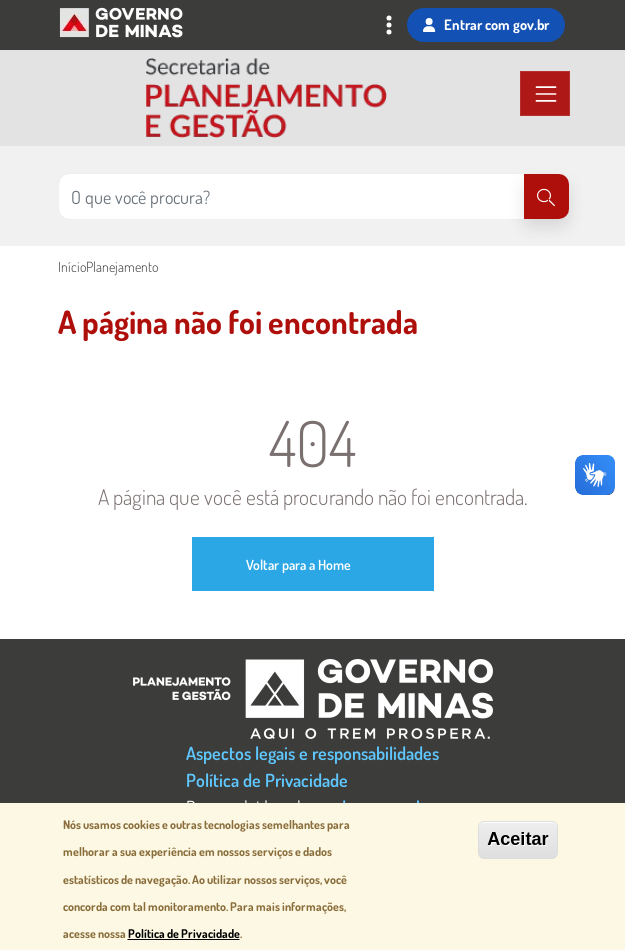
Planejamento (122, 266)
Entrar (485, 25)
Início (72, 266)
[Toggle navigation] (389, 27)
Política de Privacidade (267, 779)
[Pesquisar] (546, 196)
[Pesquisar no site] (291, 196)
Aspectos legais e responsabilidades (312, 752)
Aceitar (517, 839)
